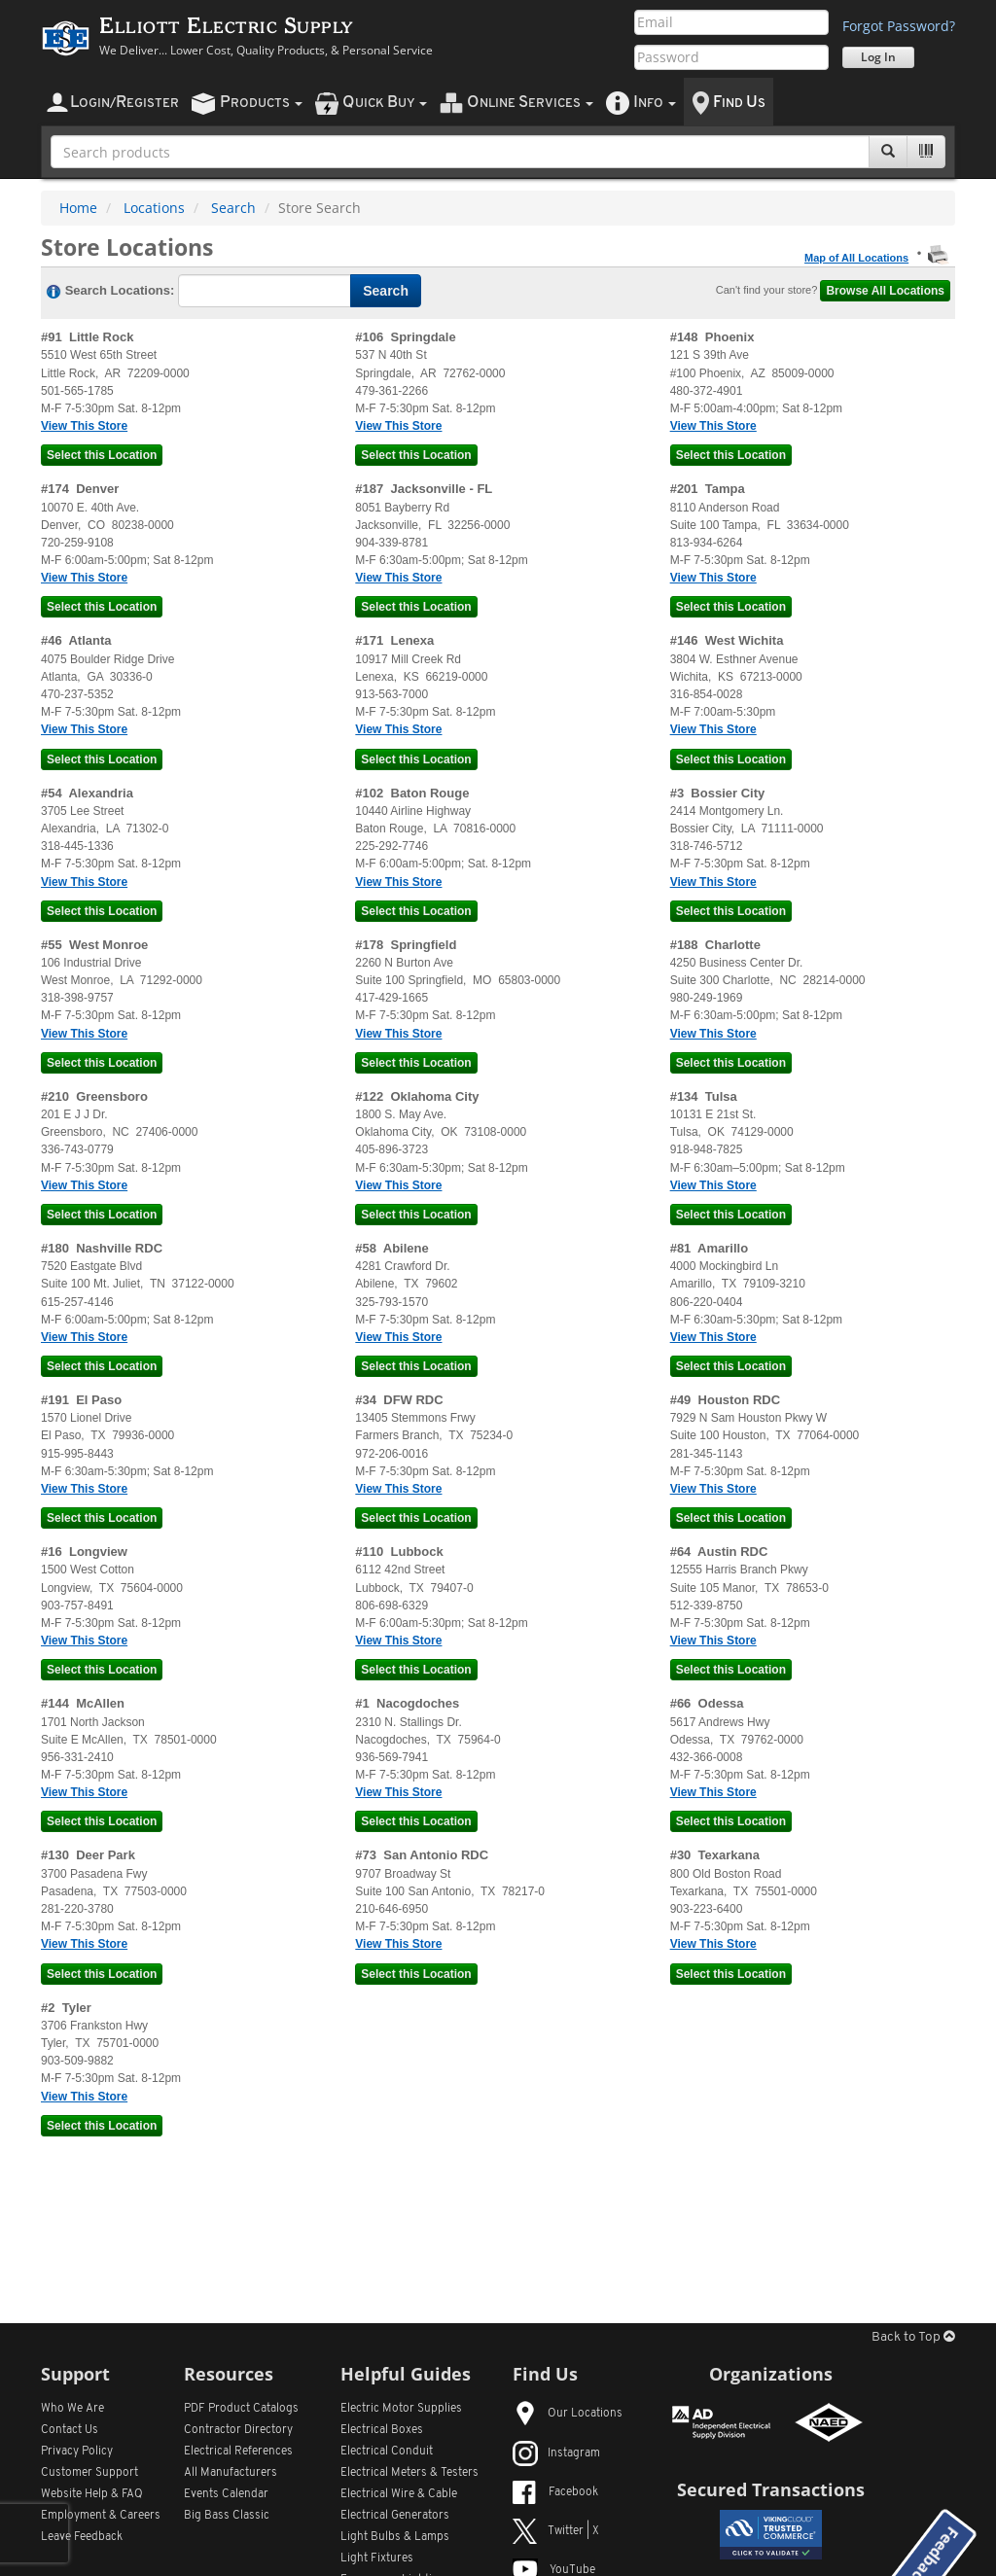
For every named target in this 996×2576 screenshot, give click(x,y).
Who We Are (72, 2409)
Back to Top (913, 2337)
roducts (261, 102)
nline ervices (530, 102)
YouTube (554, 2570)
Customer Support (89, 2473)
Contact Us (69, 2430)
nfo (654, 102)
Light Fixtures (376, 2558)
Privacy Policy (77, 2451)
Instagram (556, 2453)
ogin (124, 102)
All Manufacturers (230, 2473)
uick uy (384, 102)
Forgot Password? (898, 26)
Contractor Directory (238, 2430)
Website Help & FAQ (92, 2494)
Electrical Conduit (386, 2451)
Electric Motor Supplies (401, 2409)
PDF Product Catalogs (241, 2409)
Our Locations (567, 2413)
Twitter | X (556, 2531)
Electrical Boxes (381, 2430)
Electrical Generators (394, 2516)
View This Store (84, 426)
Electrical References (238, 2451)
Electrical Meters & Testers (409, 2473)
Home (78, 207)
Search (233, 207)
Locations (154, 207)
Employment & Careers (100, 2516)
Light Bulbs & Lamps (394, 2537)
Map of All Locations (856, 258)
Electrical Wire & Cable (398, 2494)
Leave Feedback (82, 2537)
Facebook (555, 2492)
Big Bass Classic (226, 2516)
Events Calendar (226, 2494)
